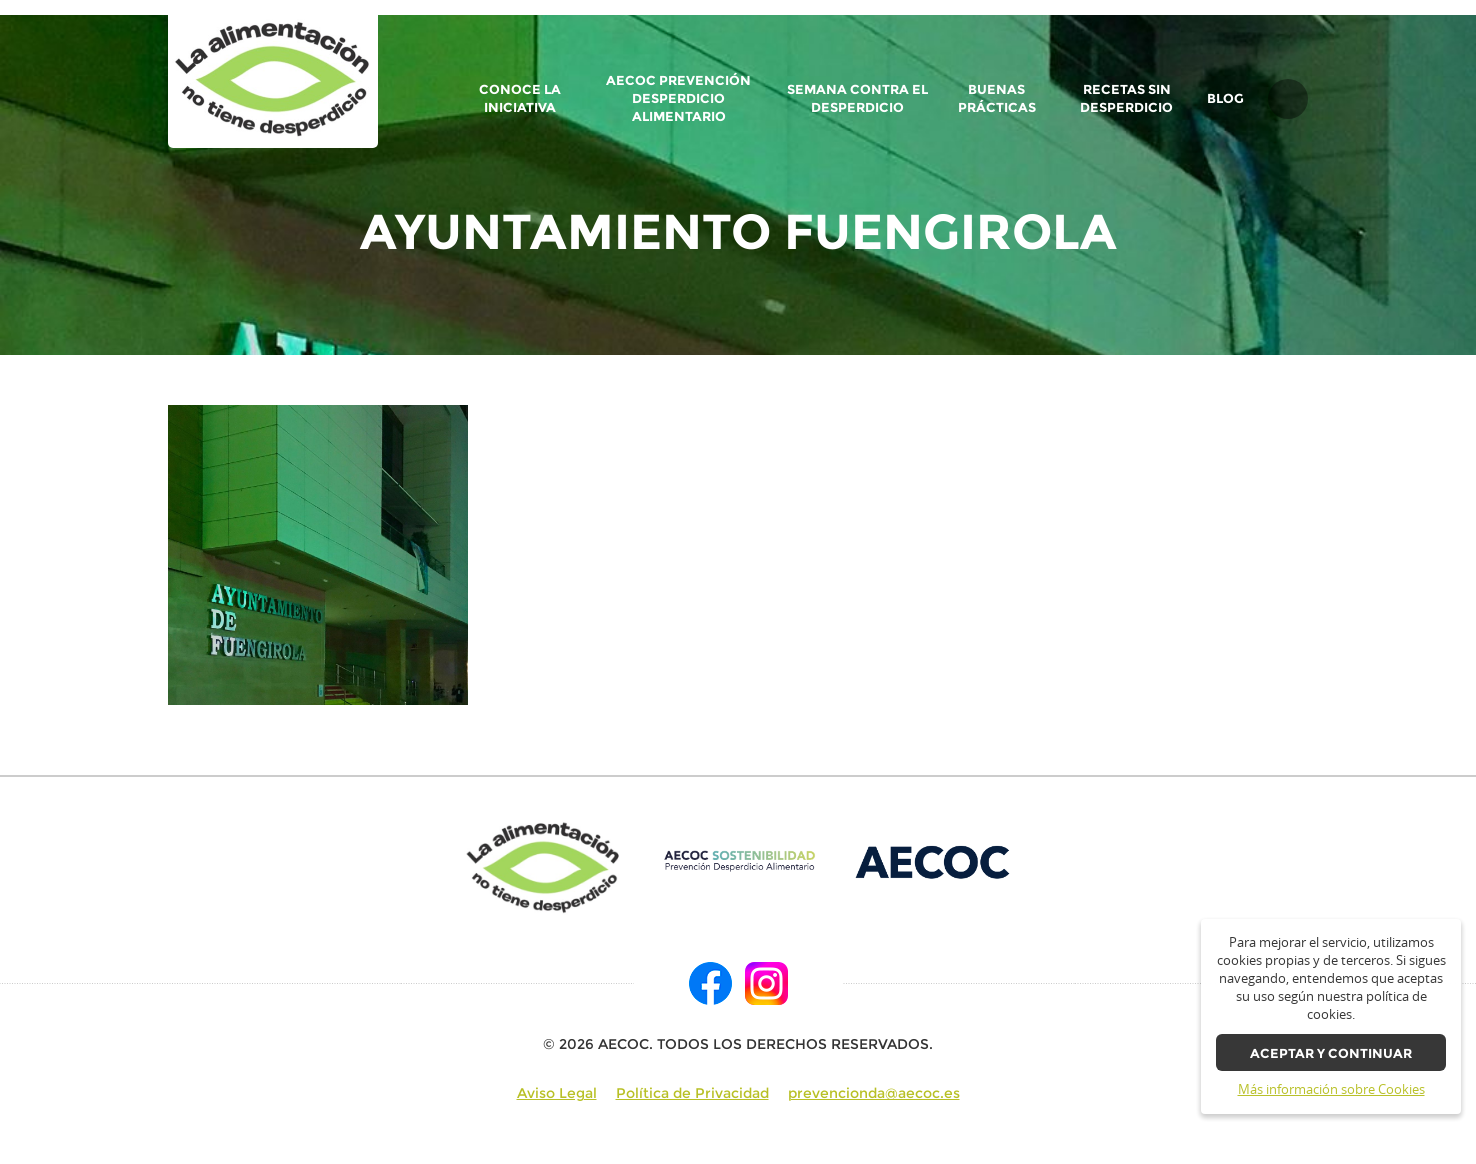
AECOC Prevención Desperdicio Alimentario (678, 98)
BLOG (1225, 99)
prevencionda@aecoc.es (874, 1093)
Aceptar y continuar (1331, 1053)
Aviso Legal (557, 1093)
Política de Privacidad (692, 1093)
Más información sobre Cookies (1331, 1089)
